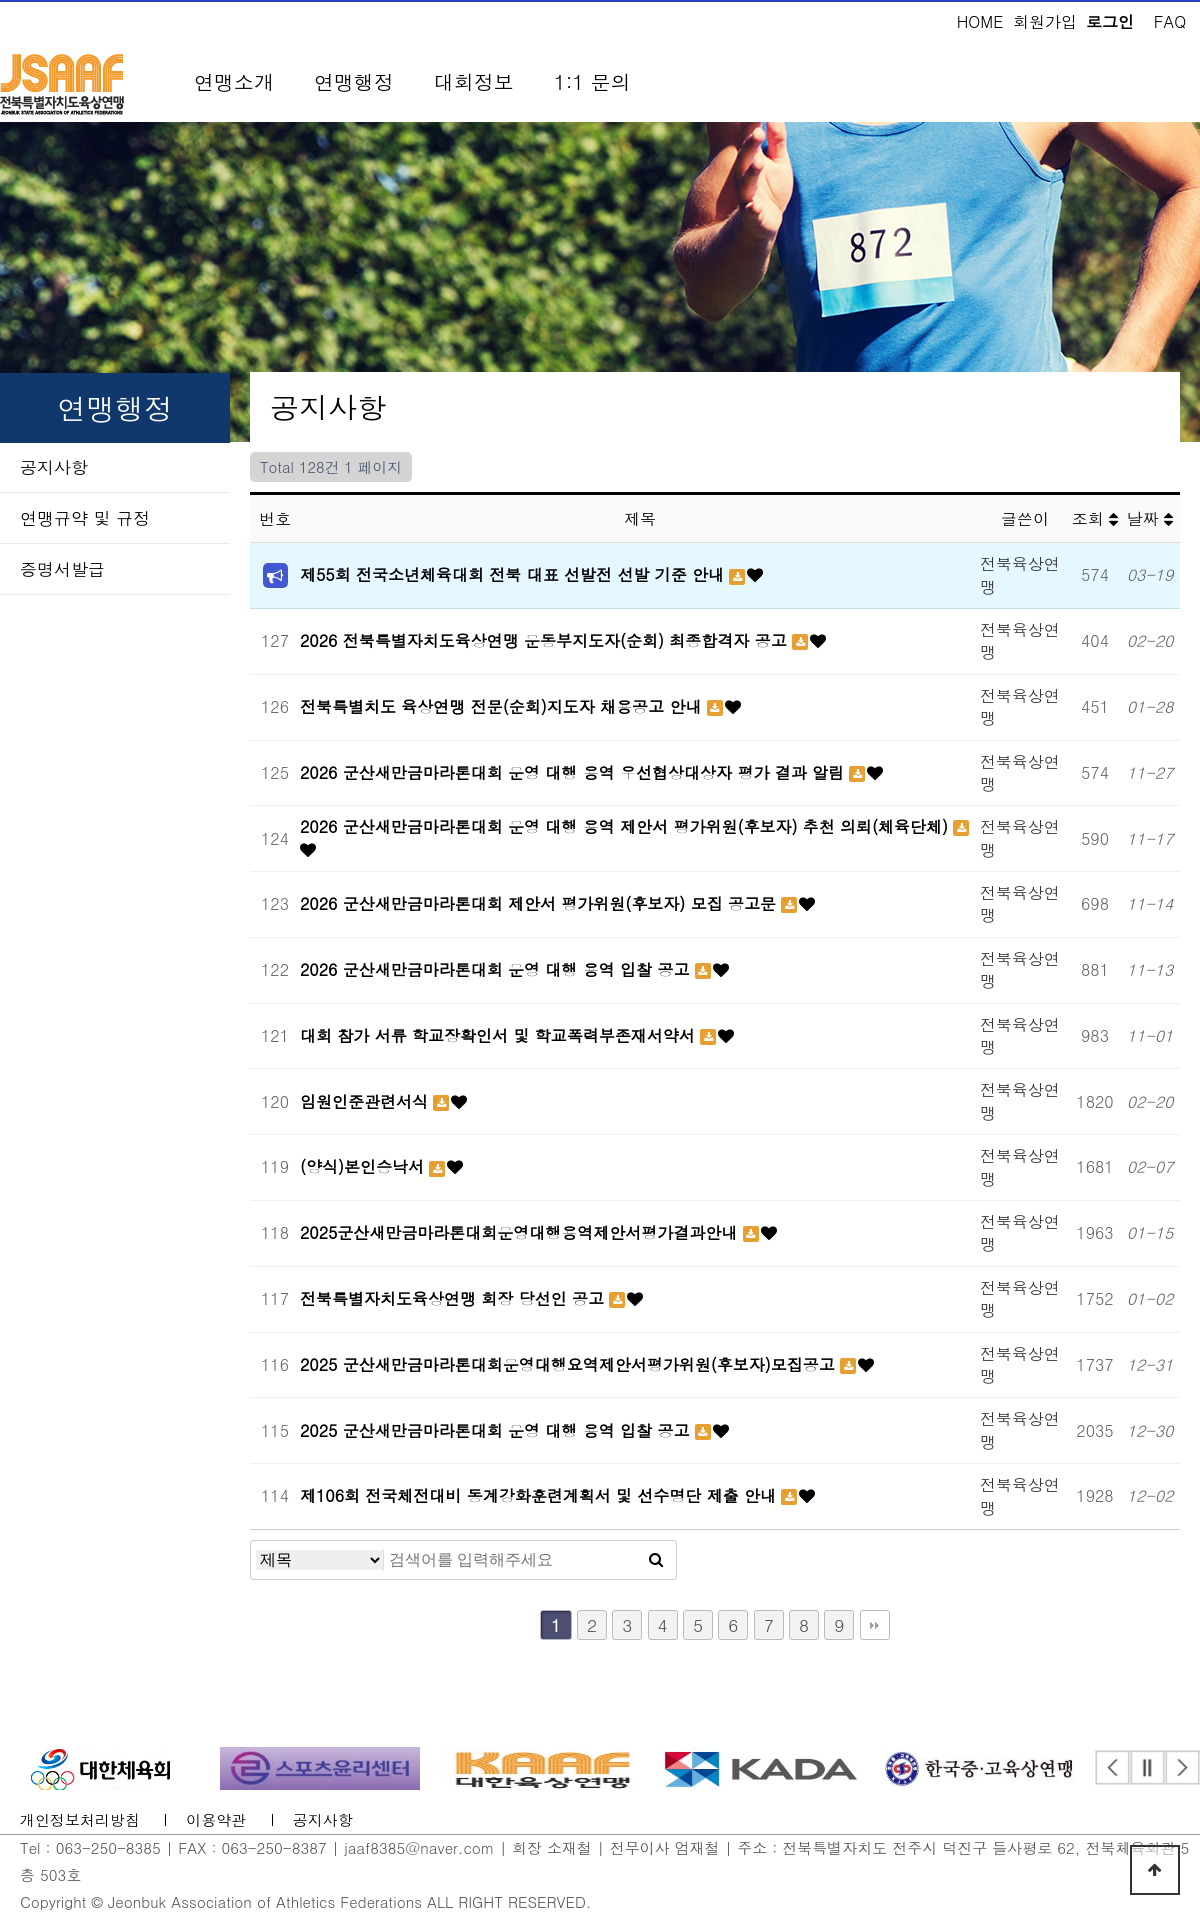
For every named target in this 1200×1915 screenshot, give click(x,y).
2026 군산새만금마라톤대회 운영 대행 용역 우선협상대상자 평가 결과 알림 (574, 772)
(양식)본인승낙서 (364, 1166)
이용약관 (216, 1820)
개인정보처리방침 (80, 1820)
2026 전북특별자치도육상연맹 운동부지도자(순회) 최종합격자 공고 (546, 640)
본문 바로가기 (0, 0)
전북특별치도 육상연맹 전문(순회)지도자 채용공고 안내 (503, 706)
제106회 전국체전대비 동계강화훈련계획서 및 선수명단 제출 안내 (540, 1495)
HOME (980, 21)
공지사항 (54, 467)
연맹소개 (234, 81)
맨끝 (875, 1625)
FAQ (1170, 21)
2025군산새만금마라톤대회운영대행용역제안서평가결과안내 (521, 1232)
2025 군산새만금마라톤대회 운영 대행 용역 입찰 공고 (497, 1430)
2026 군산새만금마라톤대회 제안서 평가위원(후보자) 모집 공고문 (540, 903)
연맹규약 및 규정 (85, 518)
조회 (1095, 518)
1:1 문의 (592, 81)
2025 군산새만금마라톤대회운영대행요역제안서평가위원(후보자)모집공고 (570, 1364)
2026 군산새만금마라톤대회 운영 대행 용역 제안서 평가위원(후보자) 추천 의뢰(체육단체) (626, 826)
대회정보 (474, 81)
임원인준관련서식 (366, 1101)
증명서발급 (62, 569)
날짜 (1150, 518)
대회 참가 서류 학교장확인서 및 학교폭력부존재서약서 (500, 1035)
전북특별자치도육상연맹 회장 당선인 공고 (454, 1298)
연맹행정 (354, 81)
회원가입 (1045, 21)
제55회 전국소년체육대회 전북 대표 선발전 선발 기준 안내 (514, 574)
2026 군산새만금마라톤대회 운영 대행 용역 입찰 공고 (497, 969)
